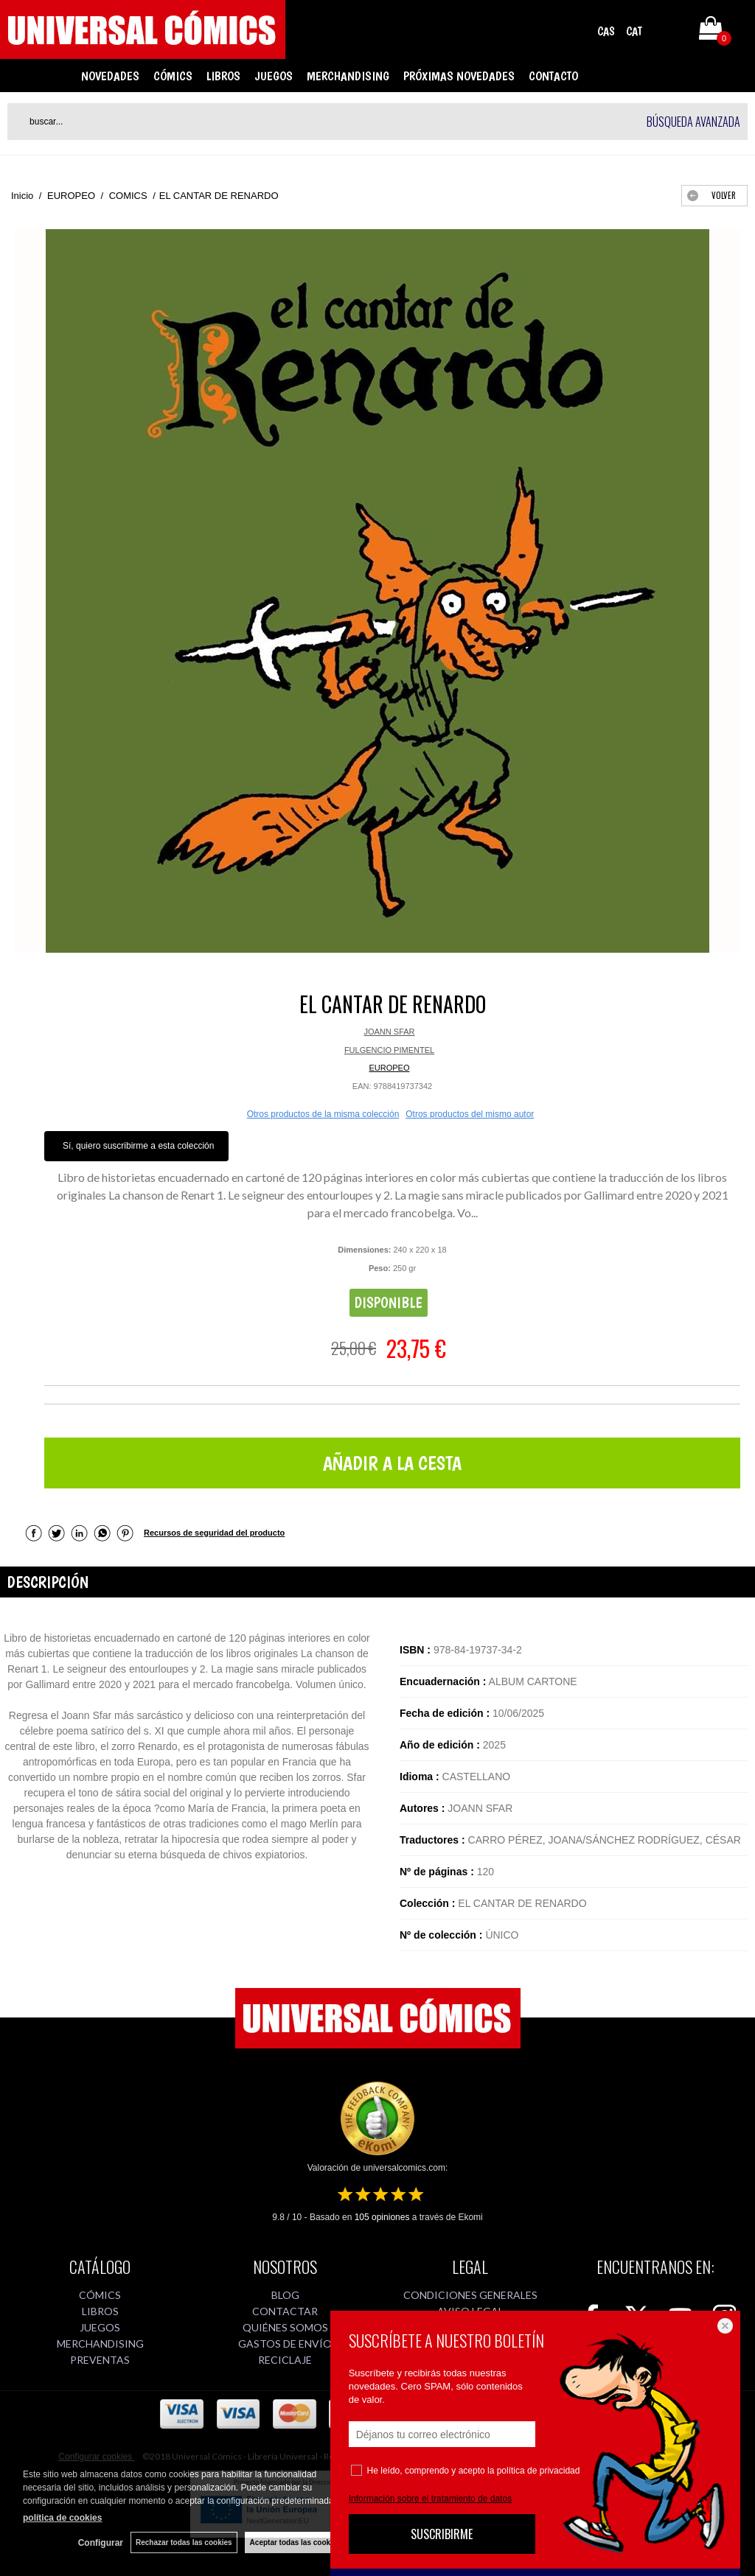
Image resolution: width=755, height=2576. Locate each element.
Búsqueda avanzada (693, 121)
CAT (634, 31)
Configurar (100, 2543)
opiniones (382, 2217)
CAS (606, 31)
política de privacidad (538, 2470)
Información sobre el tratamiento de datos (430, 2498)
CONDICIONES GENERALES (470, 2295)
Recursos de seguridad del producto (214, 1532)
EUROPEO (389, 1067)
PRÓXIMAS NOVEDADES (459, 76)
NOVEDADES (110, 76)
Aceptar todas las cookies (295, 2542)
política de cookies (62, 2518)
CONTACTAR (285, 2311)
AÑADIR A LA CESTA (392, 1463)
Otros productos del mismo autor (470, 1114)
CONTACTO (553, 76)
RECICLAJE (285, 2359)
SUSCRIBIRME (442, 2534)
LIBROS (223, 76)
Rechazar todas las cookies (184, 2542)
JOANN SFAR (388, 1031)
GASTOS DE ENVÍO (285, 2343)
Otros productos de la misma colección (323, 1114)
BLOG (285, 2295)
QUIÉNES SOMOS (285, 2327)
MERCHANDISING (348, 76)
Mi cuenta (668, 31)
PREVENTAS (100, 2359)
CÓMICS (172, 76)
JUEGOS (273, 76)
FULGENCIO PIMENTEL (389, 1050)
